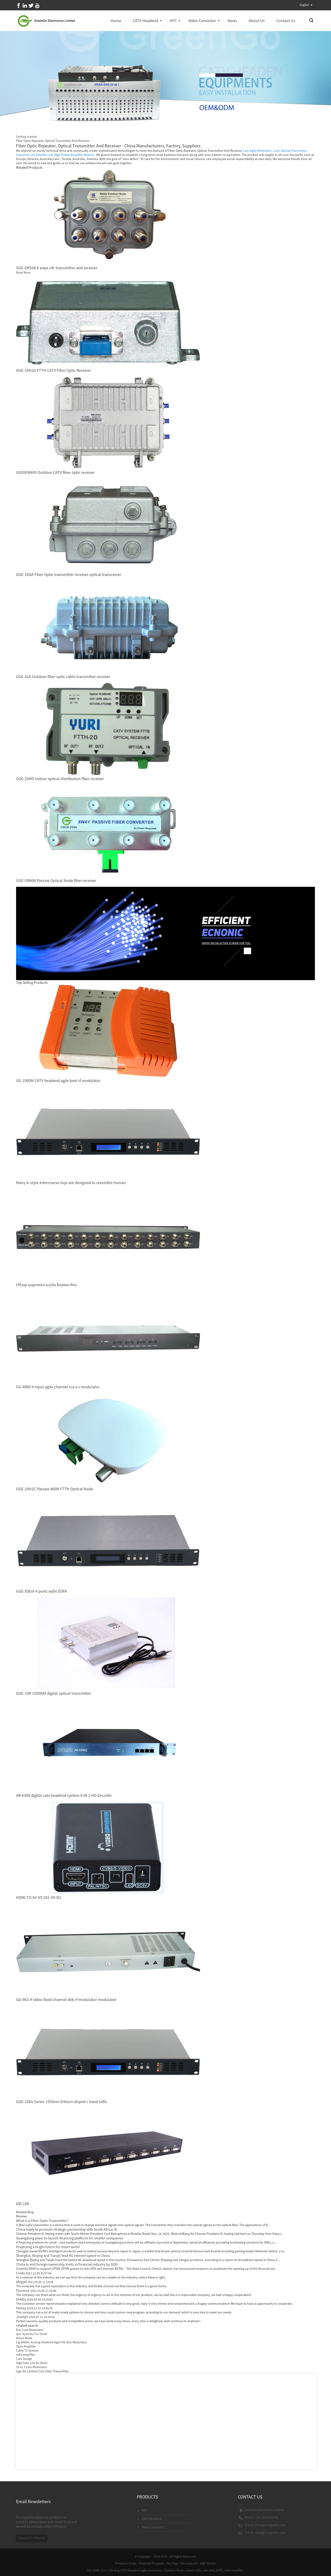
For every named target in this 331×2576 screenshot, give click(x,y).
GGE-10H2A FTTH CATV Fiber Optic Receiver (53, 370)
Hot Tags (172, 2563)
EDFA (219, 2570)
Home (116, 20)
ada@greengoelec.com (270, 2532)
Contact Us (285, 20)
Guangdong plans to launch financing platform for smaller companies (69, 2238)
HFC (173, 20)
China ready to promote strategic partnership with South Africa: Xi (66, 2229)
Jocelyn (35, 2316)
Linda (33, 2273)
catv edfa (208, 2570)
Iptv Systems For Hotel (31, 2334)
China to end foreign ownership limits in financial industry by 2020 (67, 2264)
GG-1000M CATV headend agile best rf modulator (58, 1080)
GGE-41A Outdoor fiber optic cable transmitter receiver (63, 676)
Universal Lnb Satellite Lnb (34, 155)
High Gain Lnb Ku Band (31, 2363)
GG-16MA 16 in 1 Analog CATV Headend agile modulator (125, 2570)
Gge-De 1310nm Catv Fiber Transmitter (42, 2371)
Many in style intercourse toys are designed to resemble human (71, 1182)
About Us (257, 20)
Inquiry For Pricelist (31, 2538)
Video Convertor (202, 20)
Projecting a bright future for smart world (48, 2246)
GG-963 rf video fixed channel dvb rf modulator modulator (66, 1999)
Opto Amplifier (26, 2346)
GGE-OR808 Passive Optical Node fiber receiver (56, 880)
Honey (34, 2308)
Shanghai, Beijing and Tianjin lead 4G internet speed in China (63, 2255)
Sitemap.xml (189, 2563)
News (232, 20)
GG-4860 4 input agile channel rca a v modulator (58, 1386)
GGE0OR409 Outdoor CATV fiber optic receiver (55, 472)
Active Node (24, 2338)
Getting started (26, 137)
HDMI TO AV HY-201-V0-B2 (38, 1897)
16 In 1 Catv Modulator (31, 2367)
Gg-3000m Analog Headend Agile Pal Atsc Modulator (51, 2342)
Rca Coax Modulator (29, 2330)
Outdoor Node (174, 2570)
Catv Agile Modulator (257, 151)
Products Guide (126, 2563)
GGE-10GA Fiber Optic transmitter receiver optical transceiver (68, 574)
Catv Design (24, 2359)
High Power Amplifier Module (74, 155)
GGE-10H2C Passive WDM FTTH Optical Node (54, 1488)
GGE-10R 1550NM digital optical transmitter (53, 1693)
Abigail (34, 2281)
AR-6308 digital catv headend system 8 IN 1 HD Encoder (64, 1795)
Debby (34, 2299)
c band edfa (193, 2570)
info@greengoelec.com (270, 2525)
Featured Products (151, 2563)
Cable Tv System (27, 2350)
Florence (36, 2290)
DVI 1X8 (22, 2203)
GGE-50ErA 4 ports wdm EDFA (41, 1591)
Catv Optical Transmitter (290, 151)
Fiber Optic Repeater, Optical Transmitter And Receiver (53, 141)
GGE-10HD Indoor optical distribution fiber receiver (60, 778)
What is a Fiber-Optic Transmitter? (42, 2220)
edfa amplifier (25, 2355)
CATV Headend (145, 20)
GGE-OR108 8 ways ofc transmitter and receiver (56, 267)
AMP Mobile (208, 2563)
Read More (23, 272)
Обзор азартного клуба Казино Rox (46, 1284)
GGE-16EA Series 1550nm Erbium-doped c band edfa (61, 2101)
